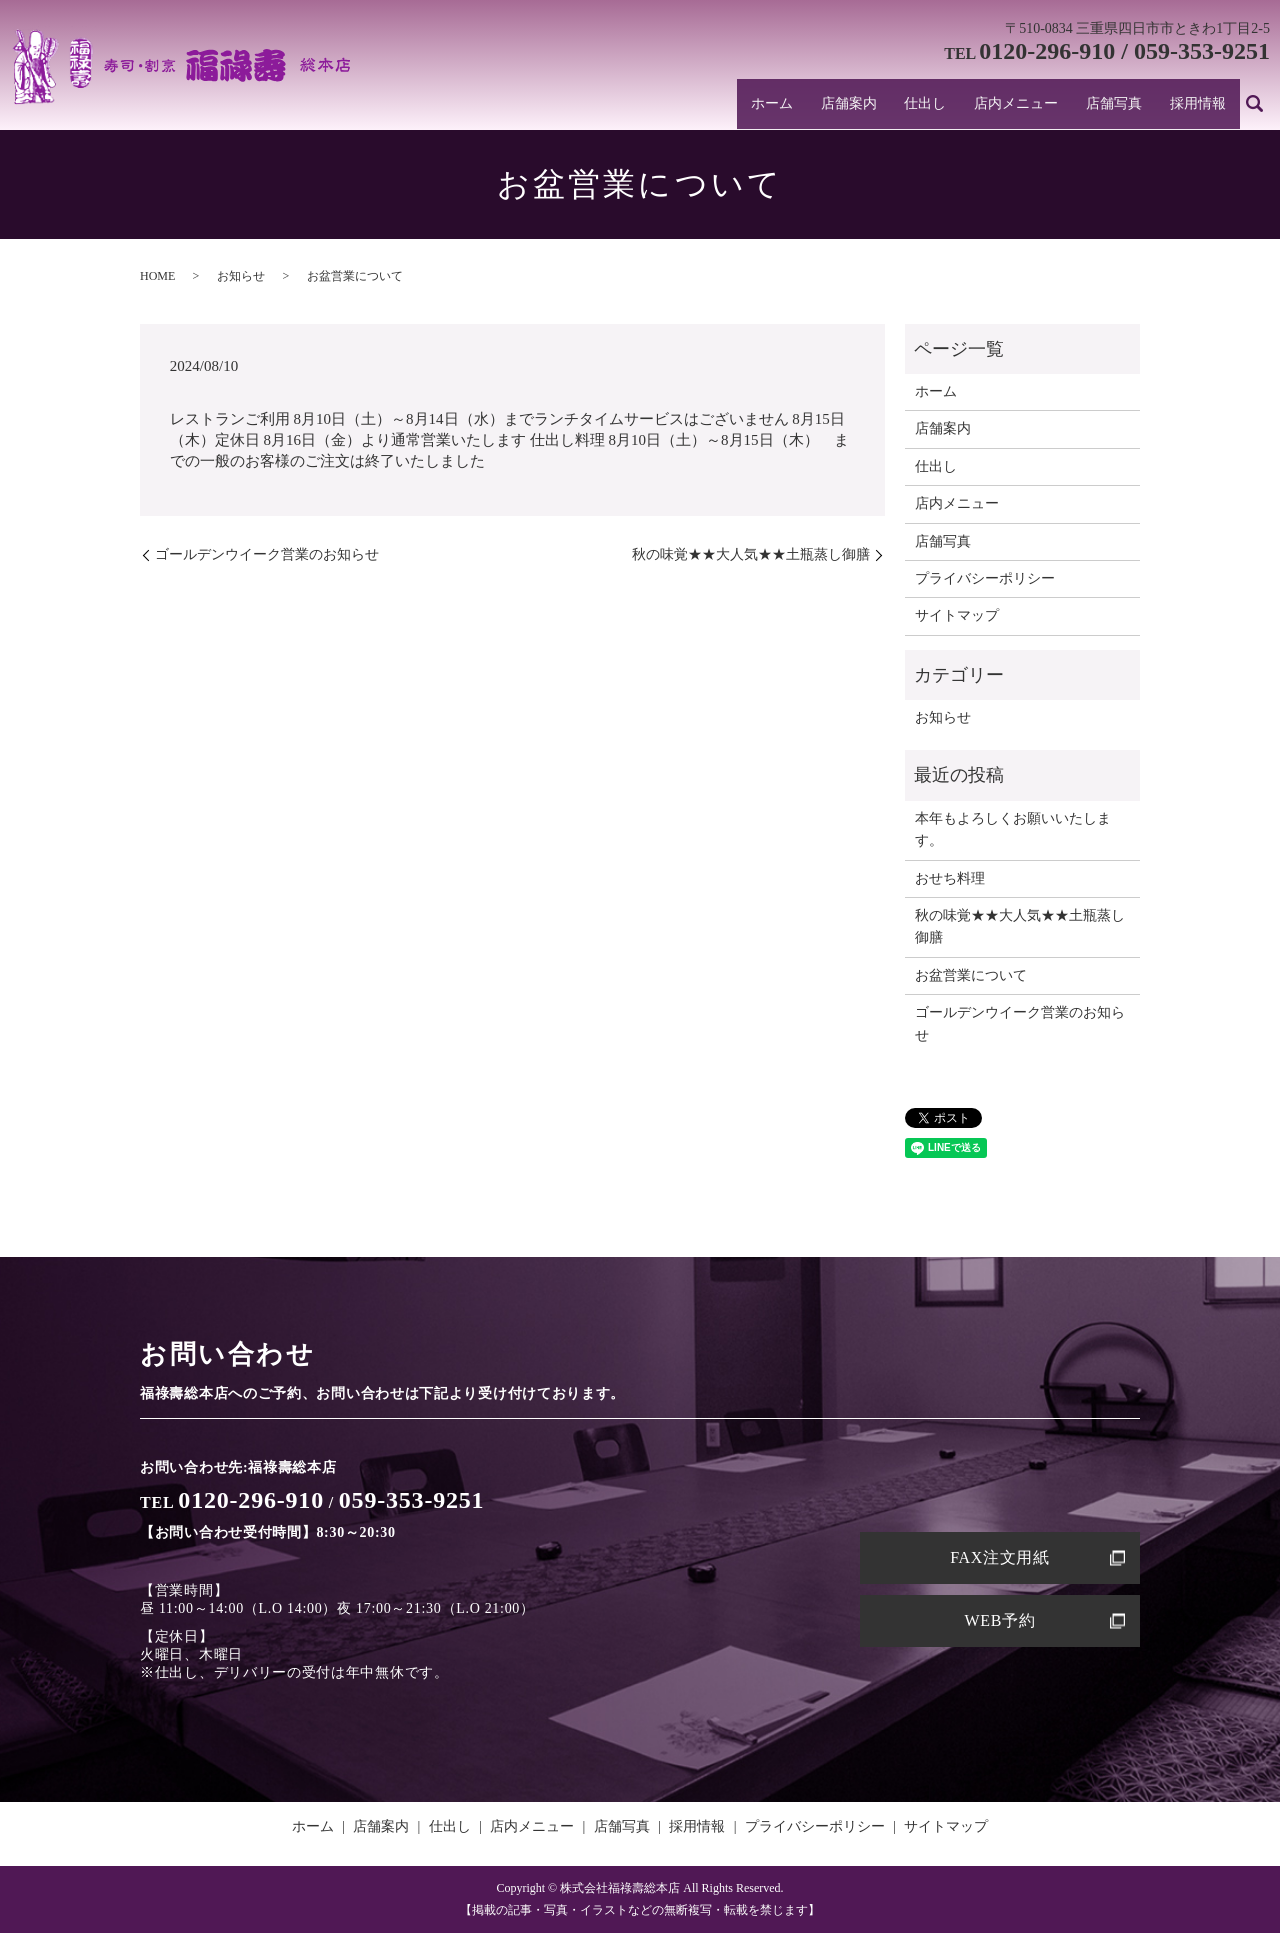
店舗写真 (1122, 106)
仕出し (945, 106)
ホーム (802, 106)
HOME (157, 276)
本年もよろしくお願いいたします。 (1013, 829)
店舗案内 (873, 106)
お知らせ (241, 276)
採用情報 (1201, 106)
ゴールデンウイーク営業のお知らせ (267, 554)
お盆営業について (971, 975)
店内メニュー (1030, 106)
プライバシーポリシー (985, 578)
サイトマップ (957, 615)
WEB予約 (999, 1620)
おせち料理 (950, 878)
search (1255, 107)
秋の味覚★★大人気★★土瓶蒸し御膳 (751, 554)
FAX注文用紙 (1000, 1557)
